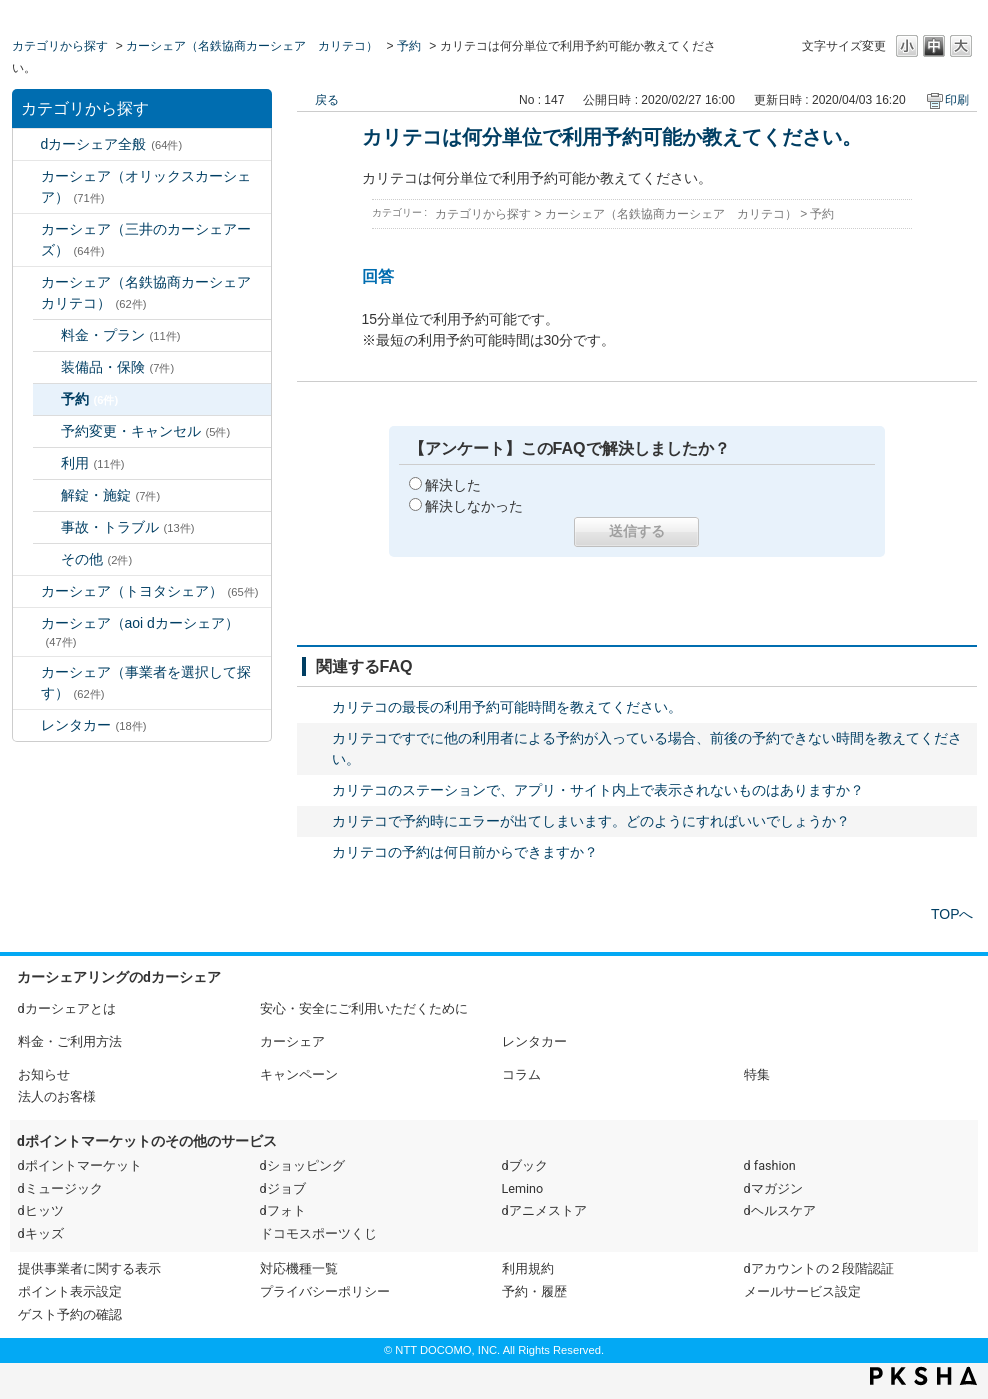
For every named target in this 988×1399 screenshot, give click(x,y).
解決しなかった (474, 506)
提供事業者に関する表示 (89, 1268)
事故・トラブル (128, 527)
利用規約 (528, 1268)
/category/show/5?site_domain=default (27, 282)
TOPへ (952, 914)
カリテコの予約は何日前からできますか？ (465, 852)
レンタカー (94, 725)
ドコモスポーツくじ (318, 1233)
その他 (97, 559)
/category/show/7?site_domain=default (27, 725)
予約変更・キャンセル (146, 431)
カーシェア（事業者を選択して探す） (146, 682)
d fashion (770, 1165)
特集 (757, 1074)
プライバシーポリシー (325, 1291)
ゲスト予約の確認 (70, 1314)
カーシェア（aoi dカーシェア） (140, 631)
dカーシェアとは (67, 1008)
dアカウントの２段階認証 (819, 1268)
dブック (525, 1165)
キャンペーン (299, 1074)
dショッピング (302, 1165)
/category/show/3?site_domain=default (27, 176)
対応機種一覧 (299, 1268)
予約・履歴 (534, 1291)
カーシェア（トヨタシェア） (150, 591)
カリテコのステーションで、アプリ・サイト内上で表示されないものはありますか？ (598, 790)
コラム (521, 1074)
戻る (327, 100)
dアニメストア (544, 1210)
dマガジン (773, 1188)
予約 (409, 46)
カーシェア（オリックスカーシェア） (146, 186)
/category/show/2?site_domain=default (27, 144)
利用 (93, 463)
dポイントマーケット (80, 1165)
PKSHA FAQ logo (923, 1376)
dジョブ (283, 1188)
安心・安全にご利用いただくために (364, 1008)
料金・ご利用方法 (70, 1041)
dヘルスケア (780, 1210)
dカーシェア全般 (112, 144)
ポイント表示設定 (70, 1291)
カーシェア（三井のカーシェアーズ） (146, 239)
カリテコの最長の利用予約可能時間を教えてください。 (507, 707)
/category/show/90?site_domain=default (27, 623)
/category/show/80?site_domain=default (27, 672)
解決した (453, 485)
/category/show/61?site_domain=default (27, 591)
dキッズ (41, 1233)
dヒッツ (41, 1210)
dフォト (283, 1210)
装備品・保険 (118, 367)
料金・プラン (121, 335)
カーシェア (292, 1041)
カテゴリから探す (60, 46)
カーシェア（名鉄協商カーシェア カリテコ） (252, 46)
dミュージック (60, 1188)
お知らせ (44, 1074)
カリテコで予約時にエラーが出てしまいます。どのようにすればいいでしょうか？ (591, 821)
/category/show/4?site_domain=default (27, 229)
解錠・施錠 (111, 495)
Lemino (523, 1188)
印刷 (957, 100)
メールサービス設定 (802, 1291)
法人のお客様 (57, 1096)
